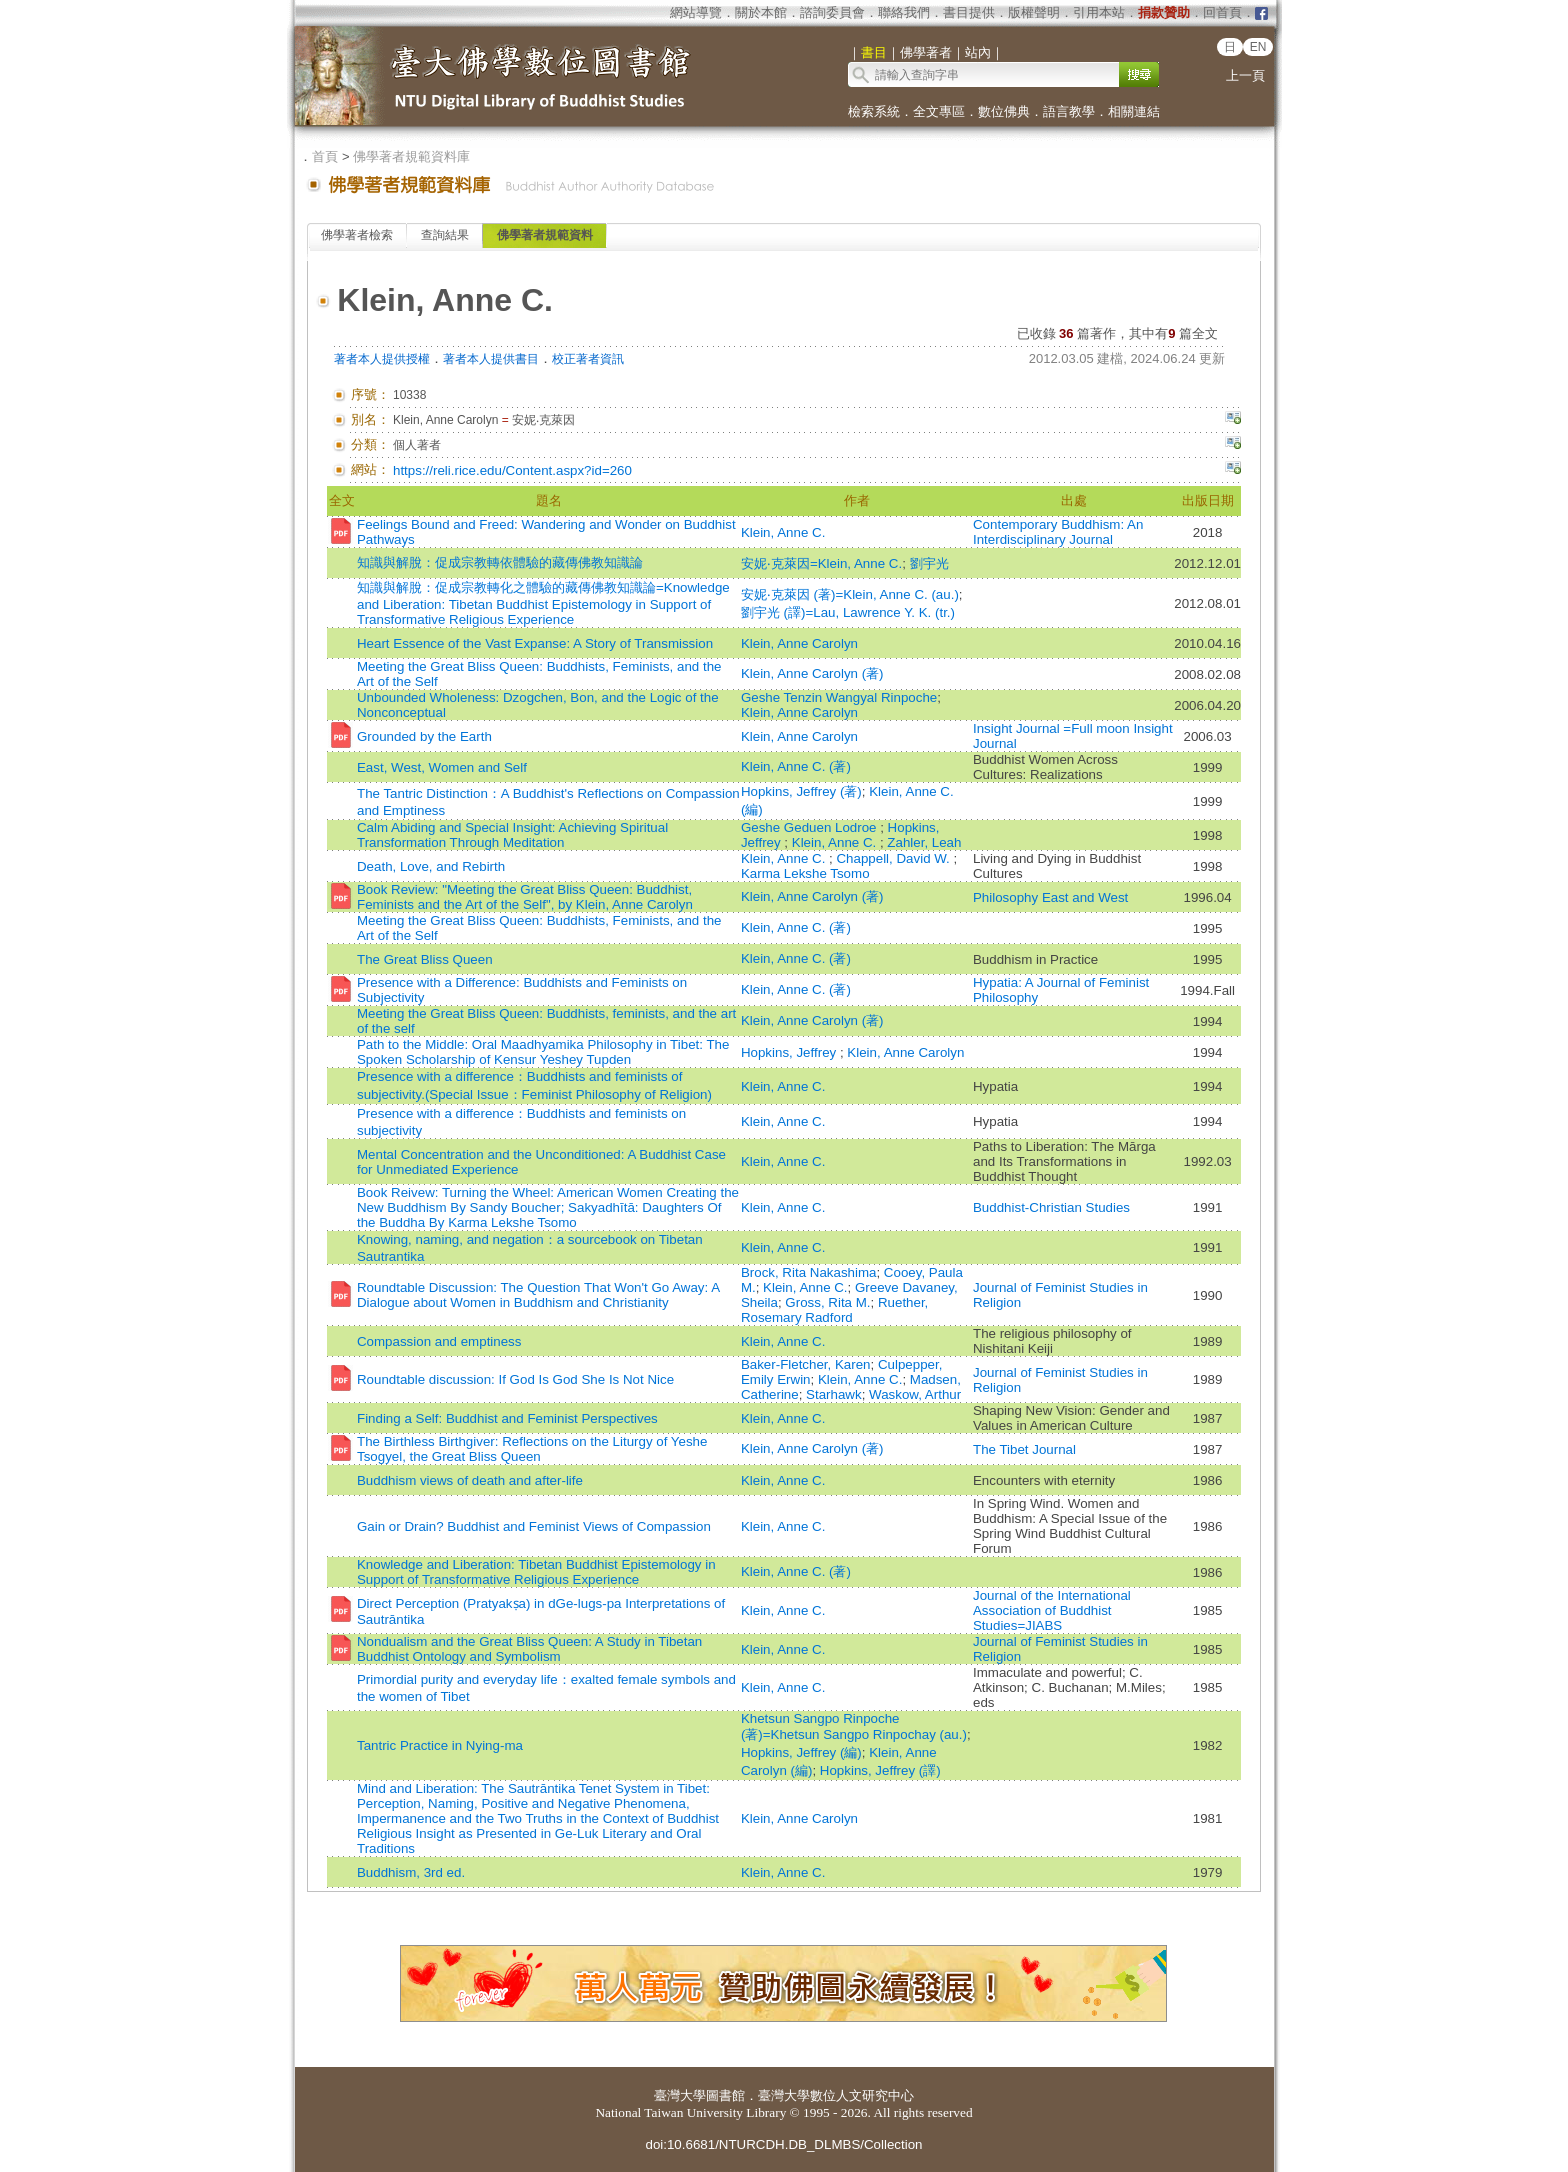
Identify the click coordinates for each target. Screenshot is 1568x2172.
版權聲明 (1034, 12)
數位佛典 (1004, 111)
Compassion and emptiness (439, 1341)
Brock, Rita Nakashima (809, 1272)
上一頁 (1245, 75)
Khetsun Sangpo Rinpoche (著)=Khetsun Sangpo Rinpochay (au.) (854, 1726)
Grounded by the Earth (424, 736)
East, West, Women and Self (442, 767)
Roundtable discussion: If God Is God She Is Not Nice (515, 1379)
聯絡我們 (904, 12)
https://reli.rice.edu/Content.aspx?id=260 (512, 470)
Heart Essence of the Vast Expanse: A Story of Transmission (535, 643)
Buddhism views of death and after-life (470, 1480)
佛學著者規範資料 (545, 235)
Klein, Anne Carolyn (799, 643)
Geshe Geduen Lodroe (810, 827)
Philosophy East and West (1050, 897)
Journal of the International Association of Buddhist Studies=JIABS (1052, 1610)
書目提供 (969, 12)
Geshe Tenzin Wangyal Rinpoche (839, 697)
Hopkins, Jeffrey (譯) (880, 1770)
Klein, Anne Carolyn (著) (812, 673)
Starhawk (834, 1394)
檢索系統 (874, 111)
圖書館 (725, 2095)
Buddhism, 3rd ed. (411, 1872)
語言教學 (1069, 111)
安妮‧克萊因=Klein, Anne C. (821, 563)
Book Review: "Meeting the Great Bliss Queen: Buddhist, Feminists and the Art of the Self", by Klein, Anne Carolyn (525, 897)
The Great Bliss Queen (425, 959)
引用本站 (1099, 12)
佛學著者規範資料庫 (411, 156)
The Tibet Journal (1024, 1449)
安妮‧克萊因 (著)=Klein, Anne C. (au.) (850, 594)
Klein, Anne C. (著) (796, 766)
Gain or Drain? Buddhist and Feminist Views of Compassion (534, 1526)
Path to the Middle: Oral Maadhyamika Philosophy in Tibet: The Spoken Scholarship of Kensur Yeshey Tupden (543, 1052)
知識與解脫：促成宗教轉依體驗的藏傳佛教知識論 (500, 562)
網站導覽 (696, 12)
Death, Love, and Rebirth (431, 866)
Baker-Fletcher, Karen (806, 1364)
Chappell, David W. (894, 858)
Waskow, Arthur (915, 1394)
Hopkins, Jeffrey (790, 1052)
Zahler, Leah (924, 842)
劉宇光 (929, 563)
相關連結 (1134, 111)
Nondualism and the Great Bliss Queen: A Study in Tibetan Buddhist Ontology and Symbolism (529, 1649)
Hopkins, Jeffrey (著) (801, 791)
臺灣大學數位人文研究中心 (836, 2095)
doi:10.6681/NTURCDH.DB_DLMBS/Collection (783, 2144)
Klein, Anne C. (783, 532)
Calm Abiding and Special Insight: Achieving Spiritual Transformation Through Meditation (512, 835)
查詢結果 (445, 235)
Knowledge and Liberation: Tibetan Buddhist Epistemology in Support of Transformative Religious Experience (536, 1572)
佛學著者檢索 (357, 235)
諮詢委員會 (832, 12)
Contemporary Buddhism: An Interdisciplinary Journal (1058, 532)
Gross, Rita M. (827, 1302)
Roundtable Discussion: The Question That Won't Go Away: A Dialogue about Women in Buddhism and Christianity (538, 1295)
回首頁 (1222, 12)
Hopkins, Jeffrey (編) (801, 1752)
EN (1258, 47)
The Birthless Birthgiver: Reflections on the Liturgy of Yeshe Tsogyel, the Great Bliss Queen (532, 1449)
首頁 (325, 156)
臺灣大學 (680, 2095)
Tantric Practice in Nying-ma (440, 1745)
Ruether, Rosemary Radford (834, 1310)
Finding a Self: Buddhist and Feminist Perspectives (507, 1418)
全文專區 (939, 111)
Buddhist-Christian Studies (1051, 1207)
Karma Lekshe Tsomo (805, 873)
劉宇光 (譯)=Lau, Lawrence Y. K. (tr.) (848, 612)
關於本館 (761, 12)
